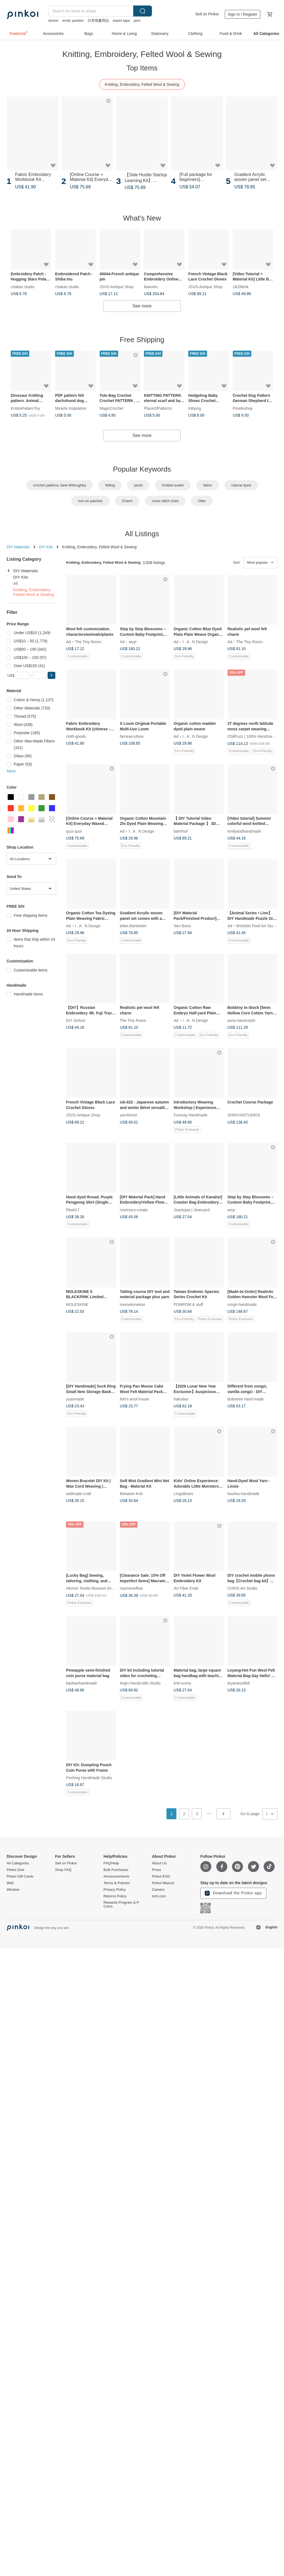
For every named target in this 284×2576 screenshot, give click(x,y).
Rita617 (72, 1209)
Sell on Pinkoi (207, 14)
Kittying (194, 408)
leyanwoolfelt (239, 1683)
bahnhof (181, 831)
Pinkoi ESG (161, 1876)
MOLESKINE (77, 1304)
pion (137, 20)
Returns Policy (115, 1896)
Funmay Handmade (190, 1115)
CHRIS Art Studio (242, 1588)
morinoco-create (134, 1209)
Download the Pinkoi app (233, 1893)
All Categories (18, 1863)
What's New (142, 218)
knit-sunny (182, 1683)
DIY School (75, 1020)
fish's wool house (134, 1399)
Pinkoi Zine (15, 1870)
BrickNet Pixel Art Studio (257, 926)
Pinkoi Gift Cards (20, 1876)
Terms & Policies (116, 1883)
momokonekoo (132, 1304)
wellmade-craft (78, 1493)
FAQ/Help (111, 1863)
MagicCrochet (111, 408)
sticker (53, 20)
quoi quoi (74, 831)
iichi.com (159, 1896)
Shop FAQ (63, 1870)
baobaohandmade (81, 1683)
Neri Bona (182, 926)
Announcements (116, 1876)
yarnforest (128, 1115)
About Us (159, 1863)
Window (13, 1890)
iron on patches (90, 501)
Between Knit (131, 1493)
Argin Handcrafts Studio (140, 1683)
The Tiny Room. (88, 642)
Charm (127, 501)
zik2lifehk (241, 286)
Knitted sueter (173, 485)
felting (110, 485)
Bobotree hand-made (246, 1399)
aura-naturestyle (241, 1020)
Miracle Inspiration (70, 408)
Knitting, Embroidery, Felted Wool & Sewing (142, 84)
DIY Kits (46, 547)
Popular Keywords (142, 469)
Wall (10, 1883)
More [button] (11, 771)
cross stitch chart (165, 501)
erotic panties (73, 20)
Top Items (142, 68)
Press (156, 1870)
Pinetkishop (243, 408)
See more (141, 306)
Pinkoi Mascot (163, 1883)
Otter (202, 501)
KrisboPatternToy (25, 408)
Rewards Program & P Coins (121, 1904)
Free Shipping (142, 339)
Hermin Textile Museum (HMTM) (93, 1588)
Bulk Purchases (115, 1870)
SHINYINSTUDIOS (244, 1115)
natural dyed (241, 485)
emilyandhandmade (244, 831)
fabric (207, 485)
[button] (51, 675)
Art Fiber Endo (186, 1588)
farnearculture (132, 736)
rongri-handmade (242, 1304)
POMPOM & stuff (188, 1304)
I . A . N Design (195, 642)
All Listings (142, 534)
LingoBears (183, 1493)
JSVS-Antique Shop (117, 286)
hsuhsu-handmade (244, 1493)
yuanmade (75, 1399)
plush (138, 485)
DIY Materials (18, 547)
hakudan (181, 1399)
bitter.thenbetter (133, 926)
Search (142, 11)
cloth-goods (76, 736)
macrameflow (131, 1588)
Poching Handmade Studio (89, 1778)
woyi (132, 642)
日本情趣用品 (98, 20)
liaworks (151, 286)
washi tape (121, 20)
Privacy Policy (114, 1890)
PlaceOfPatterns (158, 408)
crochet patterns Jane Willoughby (59, 485)
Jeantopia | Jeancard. (192, 1209)
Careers (158, 1890)
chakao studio (22, 286)
